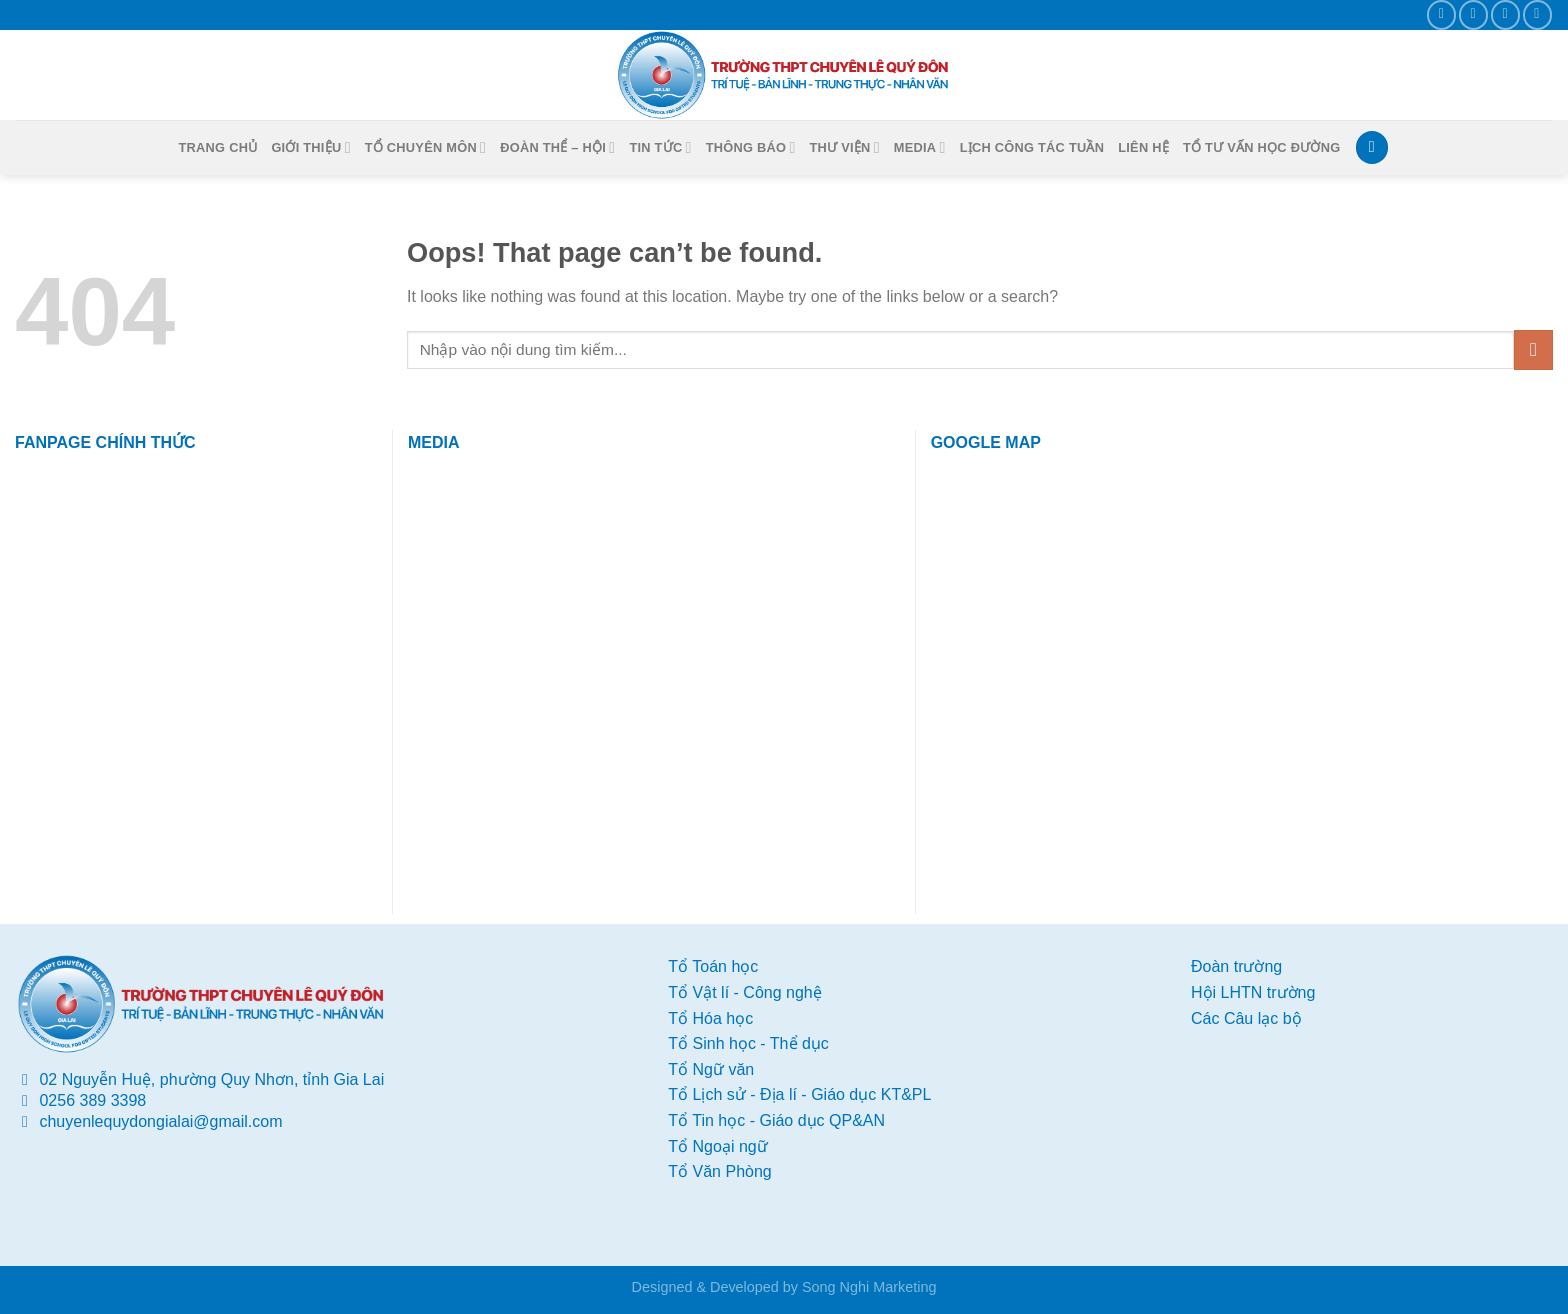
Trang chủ (218, 147)
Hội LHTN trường (1253, 992)
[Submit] (1533, 349)
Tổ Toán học (713, 966)
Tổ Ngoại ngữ (717, 1146)
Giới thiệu (310, 147)
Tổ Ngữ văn (711, 1069)
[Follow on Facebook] (1441, 14)
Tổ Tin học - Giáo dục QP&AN (776, 1120)
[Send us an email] (1473, 14)
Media (920, 147)
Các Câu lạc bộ (1246, 1018)
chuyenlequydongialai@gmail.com (160, 1121)
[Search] (1372, 147)
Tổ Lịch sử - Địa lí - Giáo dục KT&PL (799, 1094)
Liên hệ (1143, 147)
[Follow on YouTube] (1537, 14)
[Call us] (1505, 14)
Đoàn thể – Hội (557, 147)
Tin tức (660, 147)
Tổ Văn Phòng (719, 1171)
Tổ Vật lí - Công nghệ (744, 992)
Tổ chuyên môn (425, 147)
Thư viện (845, 147)
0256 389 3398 (92, 1100)
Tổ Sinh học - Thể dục (748, 1043)
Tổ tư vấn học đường (1261, 147)
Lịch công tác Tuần (1032, 147)
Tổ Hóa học (710, 1018)
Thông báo (751, 147)
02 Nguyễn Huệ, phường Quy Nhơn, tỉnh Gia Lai (211, 1079)
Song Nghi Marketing (869, 1287)
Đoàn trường (1236, 966)
